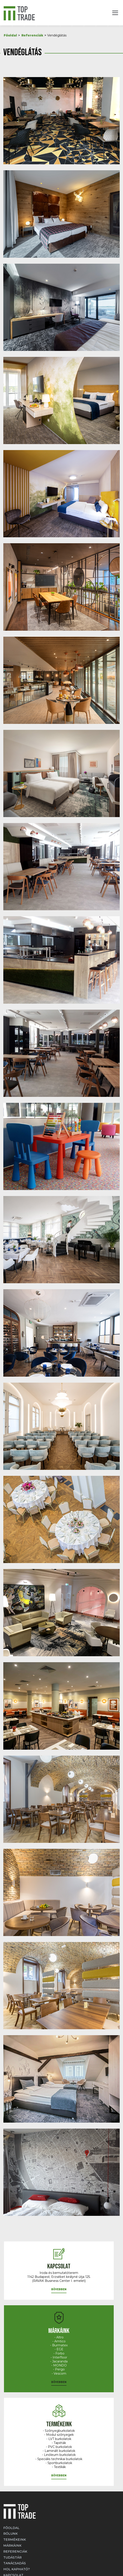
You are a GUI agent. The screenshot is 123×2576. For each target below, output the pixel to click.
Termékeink (14, 2540)
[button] (58, 2290)
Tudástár (12, 2557)
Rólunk (10, 2534)
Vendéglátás (56, 35)
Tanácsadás (14, 2563)
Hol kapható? (16, 2569)
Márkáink (12, 2546)
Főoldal (10, 35)
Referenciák (32, 35)
